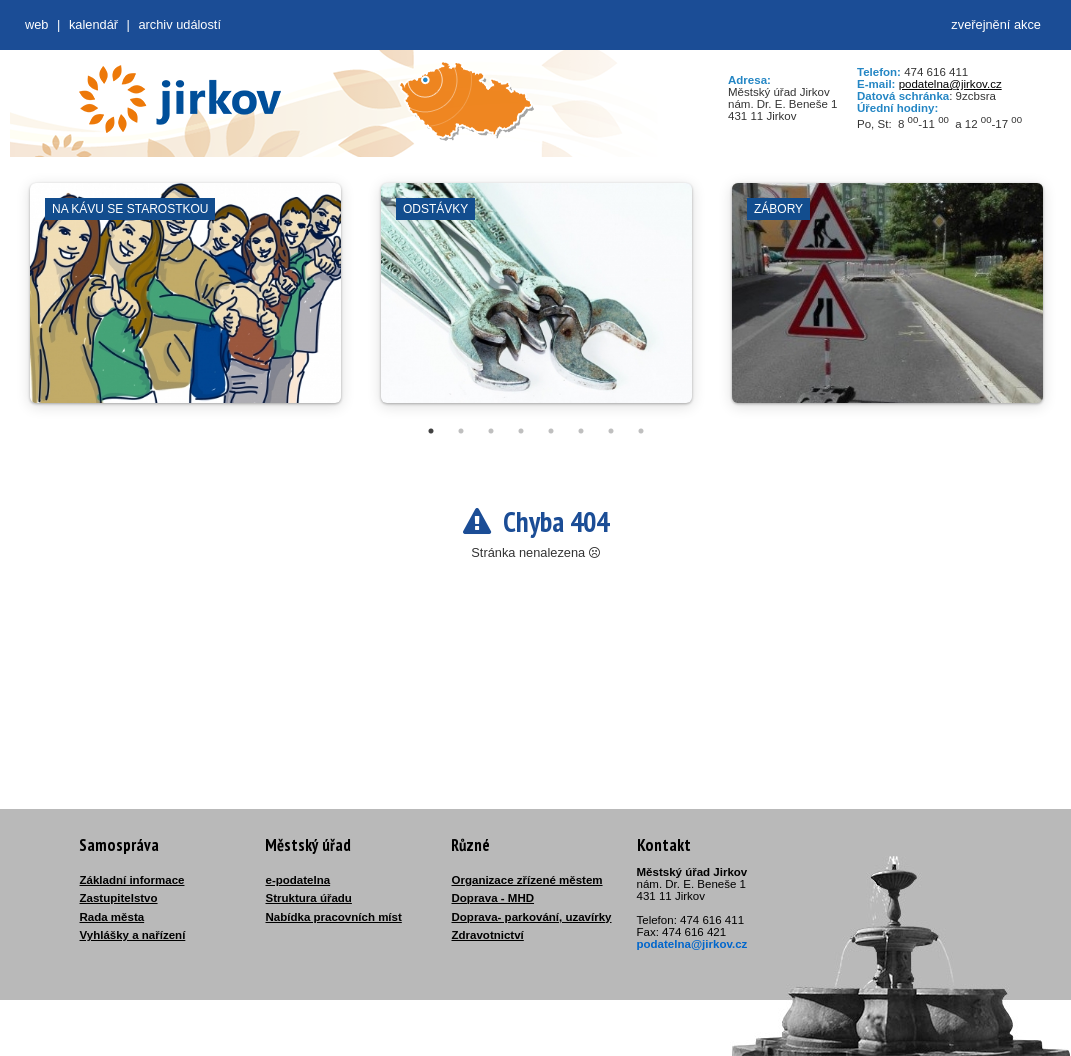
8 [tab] (641, 431)
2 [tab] (461, 431)
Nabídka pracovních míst (334, 917)
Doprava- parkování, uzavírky (532, 917)
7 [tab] (611, 431)
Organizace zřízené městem (527, 880)
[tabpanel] (185, 303)
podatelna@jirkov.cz (950, 84)
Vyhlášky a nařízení (133, 935)
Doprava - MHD (493, 898)
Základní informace (132, 880)
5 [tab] (551, 431)
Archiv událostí (179, 24)
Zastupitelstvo (119, 898)
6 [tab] (581, 431)
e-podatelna (298, 880)
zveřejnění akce (996, 24)
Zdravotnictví (488, 935)
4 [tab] (521, 431)
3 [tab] (491, 431)
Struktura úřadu (309, 898)
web (36, 24)
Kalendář (93, 24)
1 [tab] (431, 431)
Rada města (112, 917)
